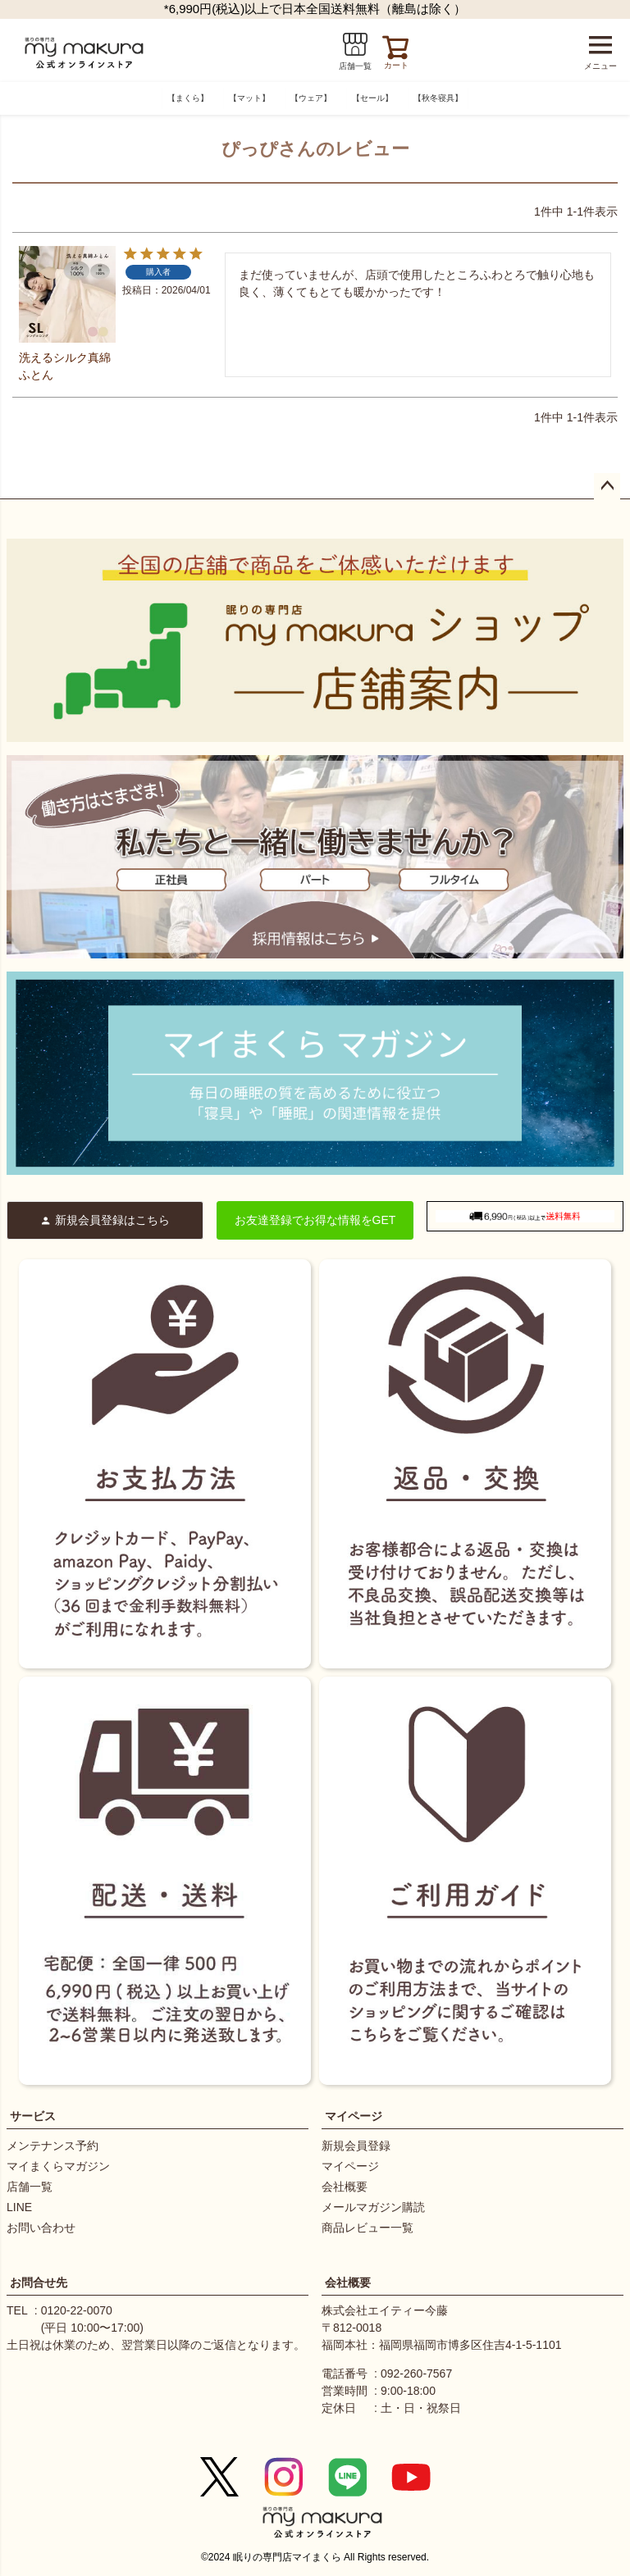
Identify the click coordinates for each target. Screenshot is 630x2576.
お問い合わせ (41, 2227)
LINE (19, 2207)
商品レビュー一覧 (367, 2227)
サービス (33, 2116)
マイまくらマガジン (58, 2166)
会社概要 (345, 2186)
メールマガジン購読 (373, 2207)
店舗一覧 (29, 2186)
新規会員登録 (356, 2145)
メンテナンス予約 (52, 2145)
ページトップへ (607, 486)
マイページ (353, 2116)
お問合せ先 (38, 2282)
